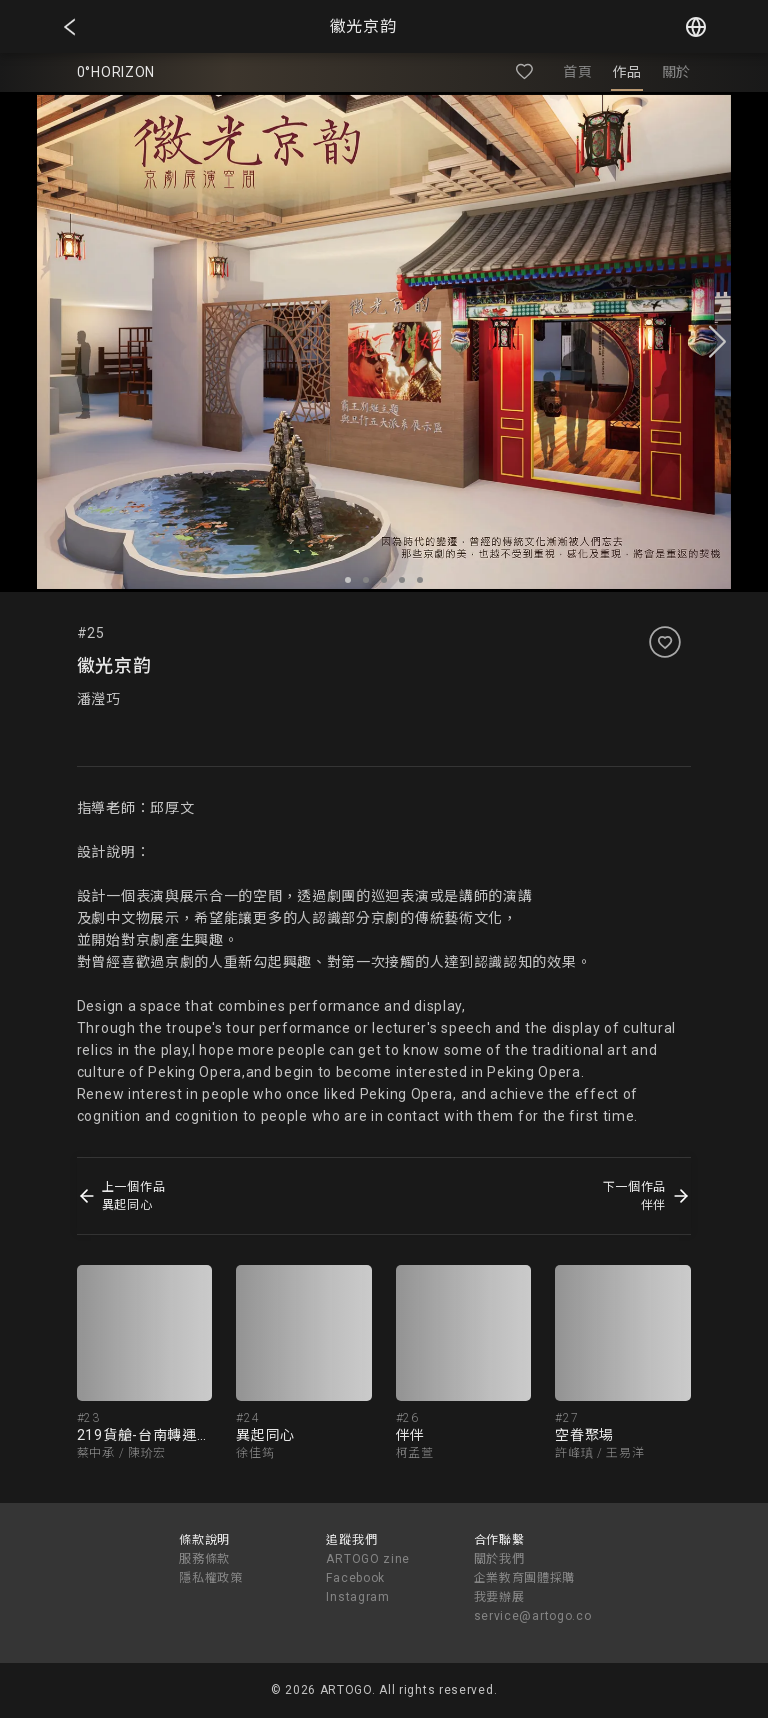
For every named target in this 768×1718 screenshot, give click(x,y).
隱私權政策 (211, 1578)
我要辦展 (499, 1597)
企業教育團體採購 (525, 1578)
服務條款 (204, 1559)
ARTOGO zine (368, 1559)
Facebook (355, 1578)
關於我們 (499, 1559)
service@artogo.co (533, 1616)
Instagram (357, 1597)
